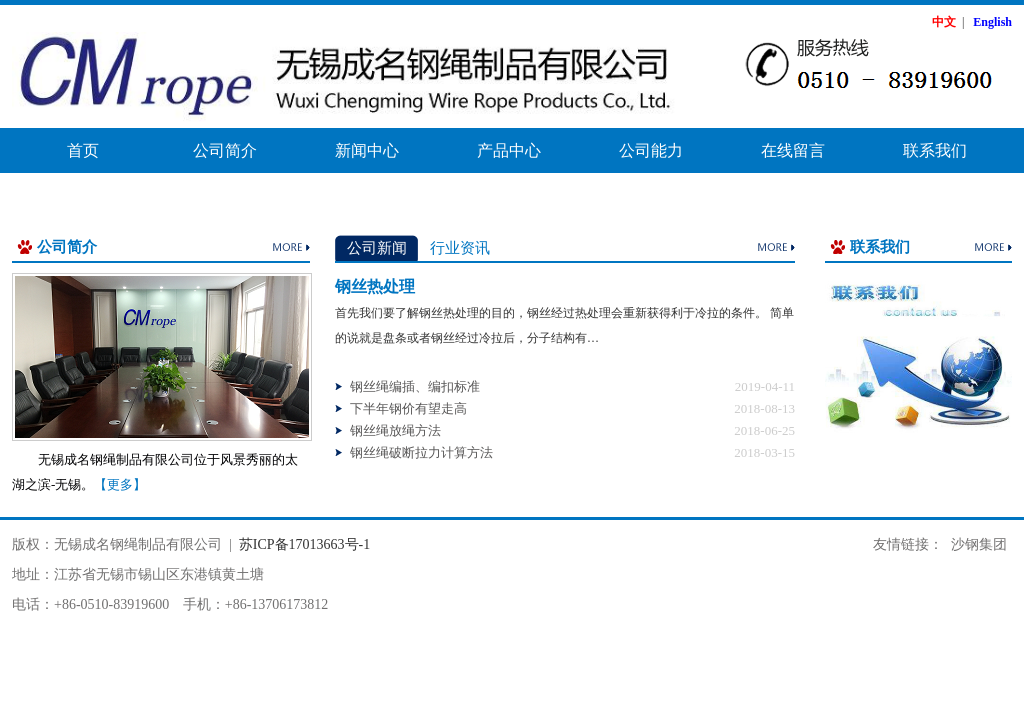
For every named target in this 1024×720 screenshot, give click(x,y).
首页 (83, 150)
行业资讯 (460, 248)
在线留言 (793, 150)
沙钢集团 (979, 544)
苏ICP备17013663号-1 (304, 544)
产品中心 (509, 150)
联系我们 (935, 150)
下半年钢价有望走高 (408, 408)
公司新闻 (377, 248)
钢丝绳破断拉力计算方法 (421, 452)
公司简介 (225, 150)
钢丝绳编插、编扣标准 (415, 386)
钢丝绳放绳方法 (395, 430)
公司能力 (651, 150)
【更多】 (120, 484)
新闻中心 (367, 150)
